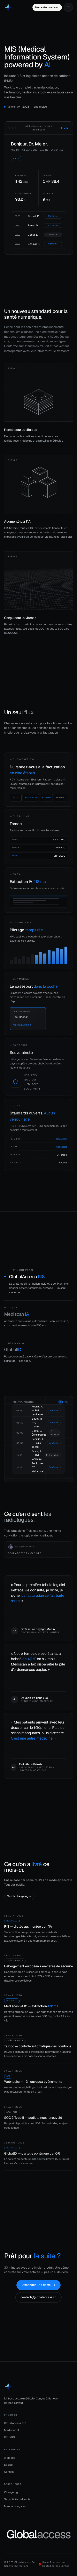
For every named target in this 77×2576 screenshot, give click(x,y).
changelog (40, 106)
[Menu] (68, 7)
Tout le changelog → (19, 1900)
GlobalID (9, 2437)
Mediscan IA (11, 2430)
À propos (9, 2458)
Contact (9, 2472)
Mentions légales (14, 2506)
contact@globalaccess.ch (38, 2301)
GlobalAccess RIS (15, 2423)
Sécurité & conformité (17, 2499)
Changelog (11, 2492)
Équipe (8, 2465)
